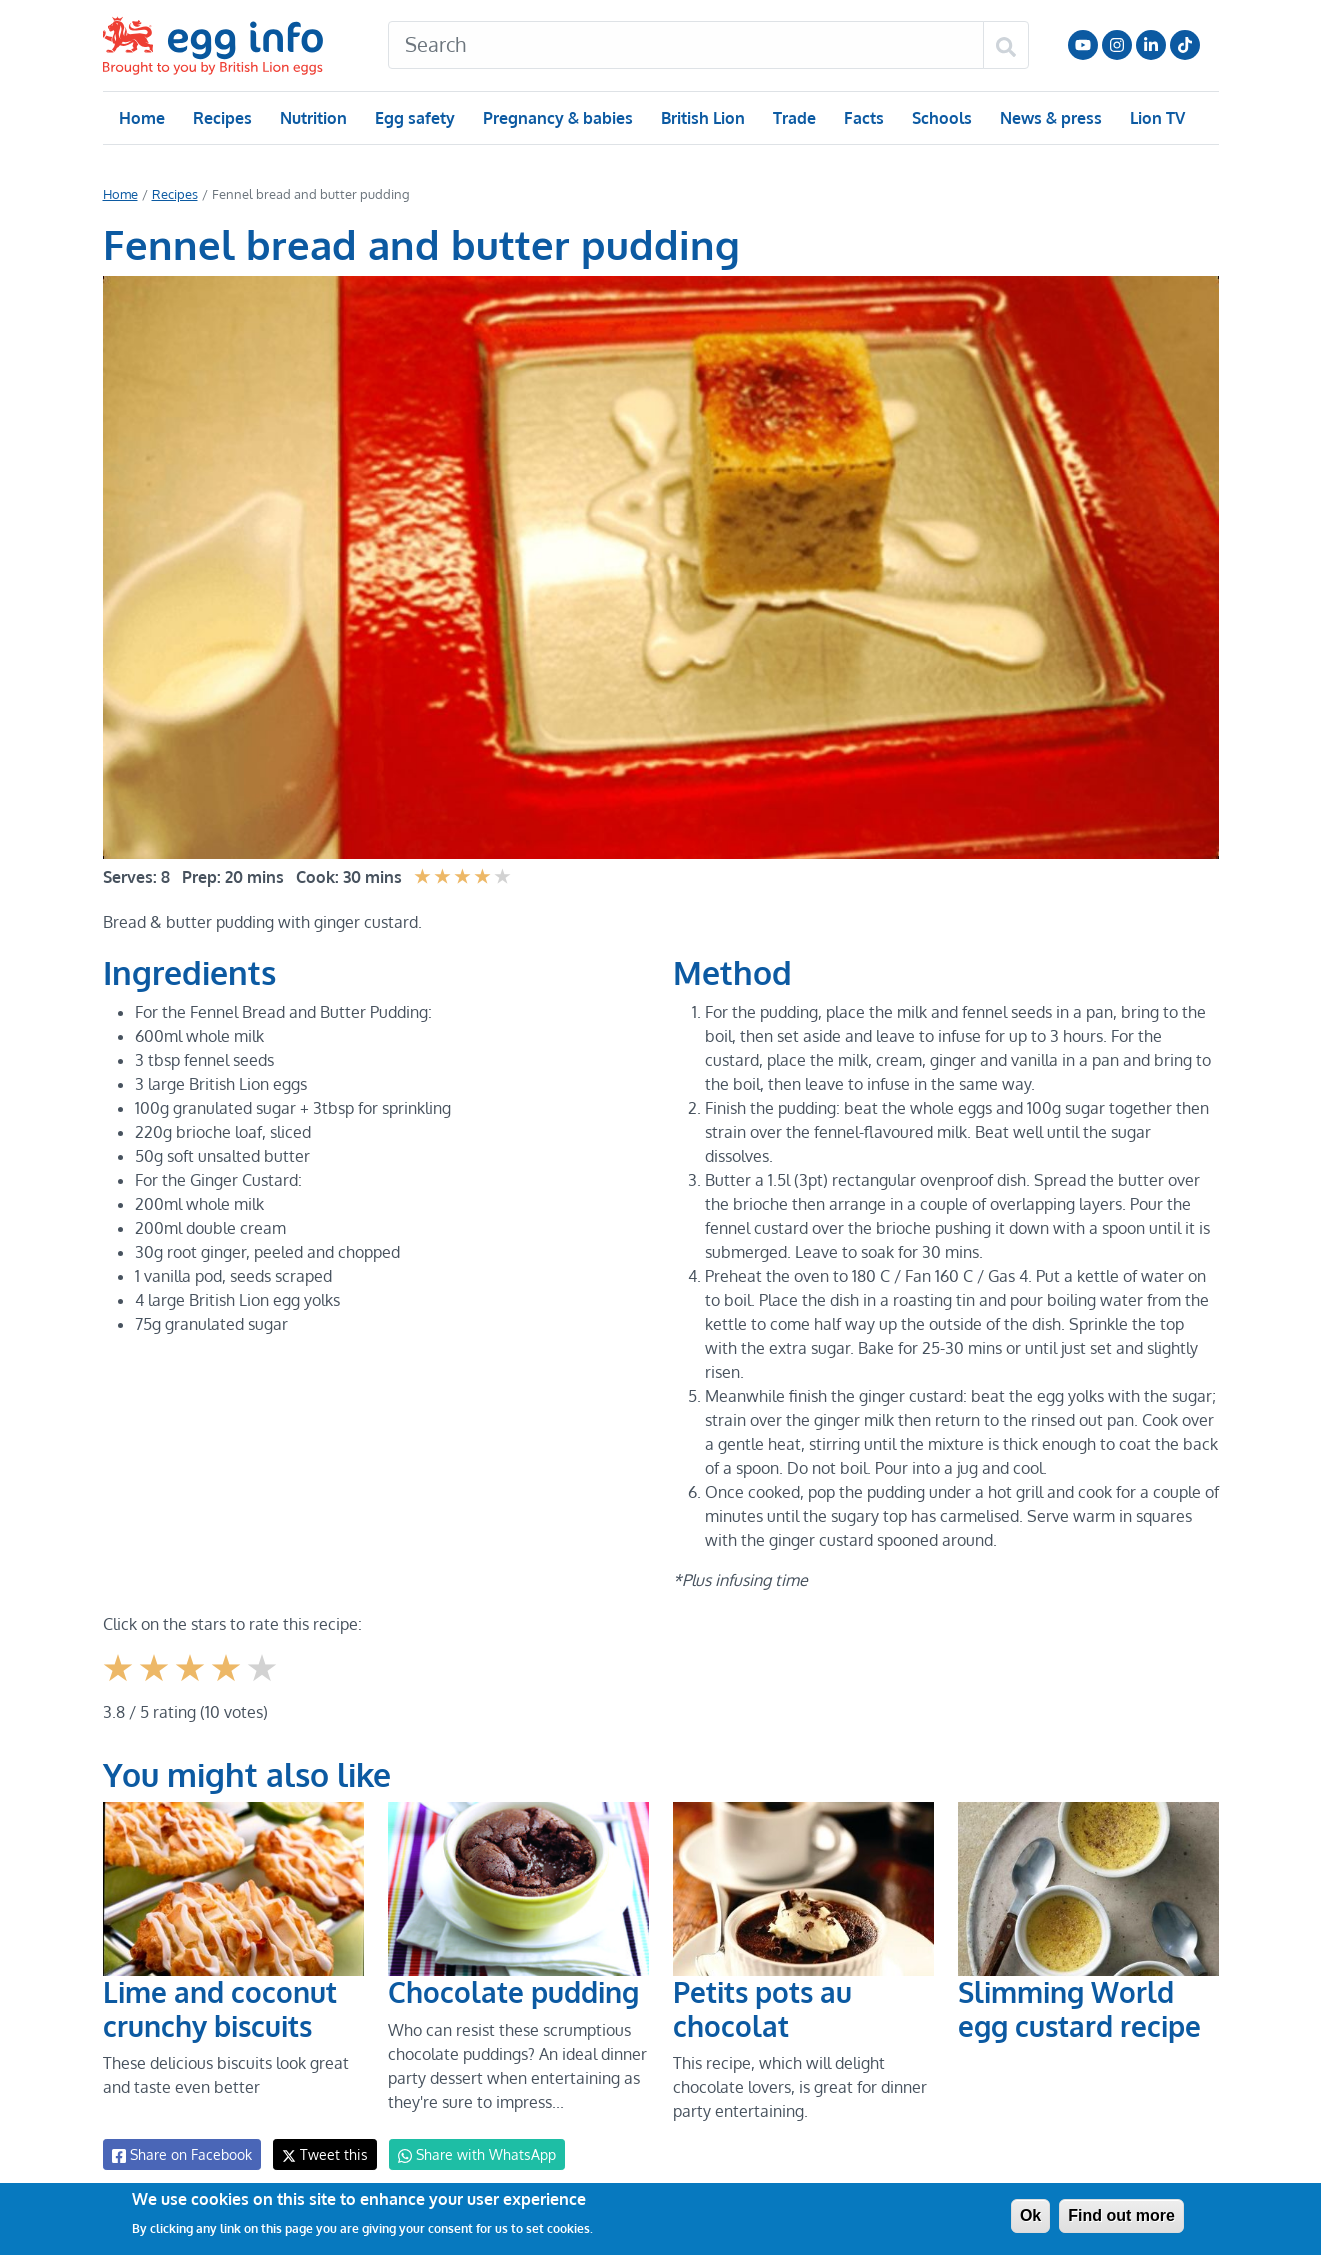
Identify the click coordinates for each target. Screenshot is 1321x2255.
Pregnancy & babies (556, 118)
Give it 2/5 (155, 1659)
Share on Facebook (180, 2131)
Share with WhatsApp (467, 2131)
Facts (862, 118)
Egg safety (413, 118)
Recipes (221, 118)
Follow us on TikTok (1185, 45)
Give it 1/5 (119, 1659)
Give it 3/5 (191, 1659)
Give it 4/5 (228, 1659)
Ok (1030, 2215)
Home (141, 118)
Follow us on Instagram (1117, 45)
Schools (939, 118)
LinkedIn (1151, 45)
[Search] (686, 45)
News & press (1048, 118)
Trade (793, 118)
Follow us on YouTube (1083, 45)
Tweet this (320, 2130)
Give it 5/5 (263, 1659)
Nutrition (312, 118)
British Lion (701, 118)
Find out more (1121, 2215)
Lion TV (1154, 118)
